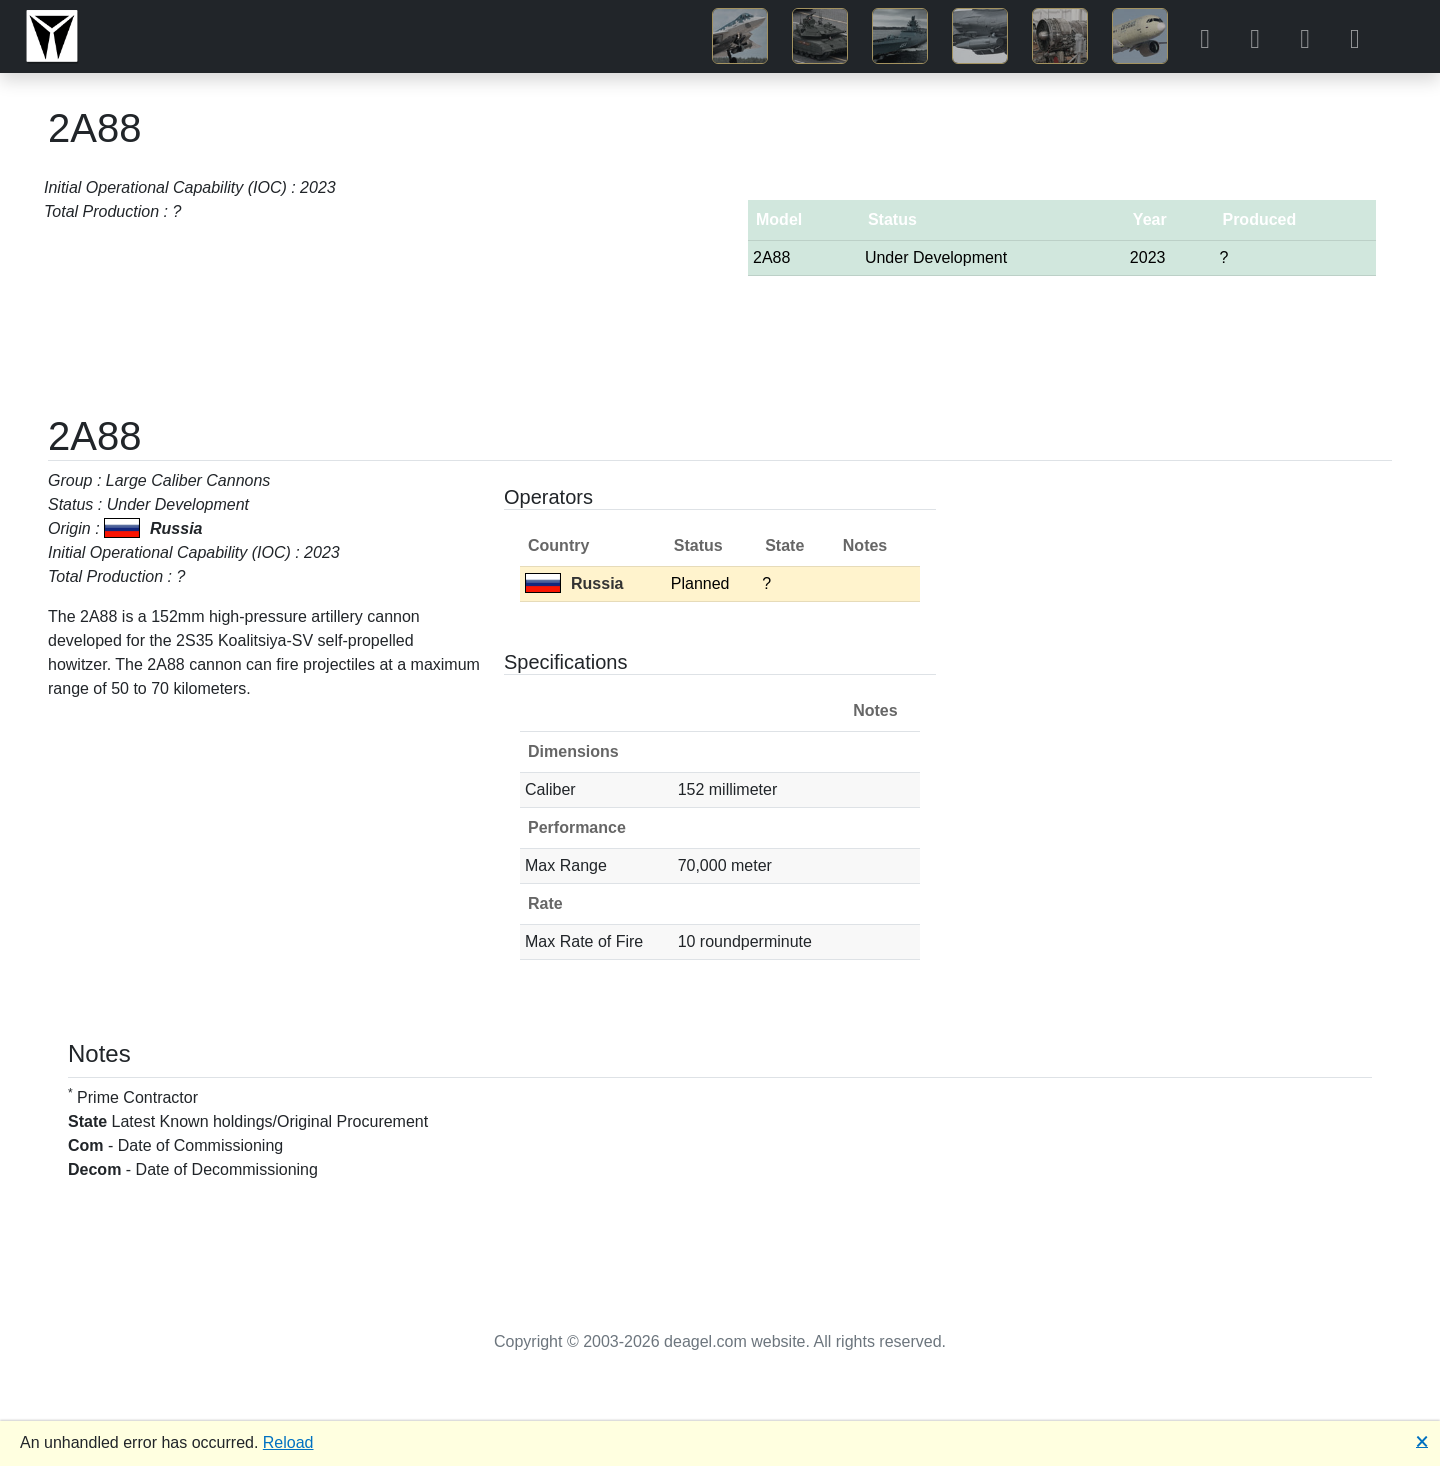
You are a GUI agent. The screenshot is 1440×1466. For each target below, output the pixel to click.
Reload (288, 1442)
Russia (574, 583)
